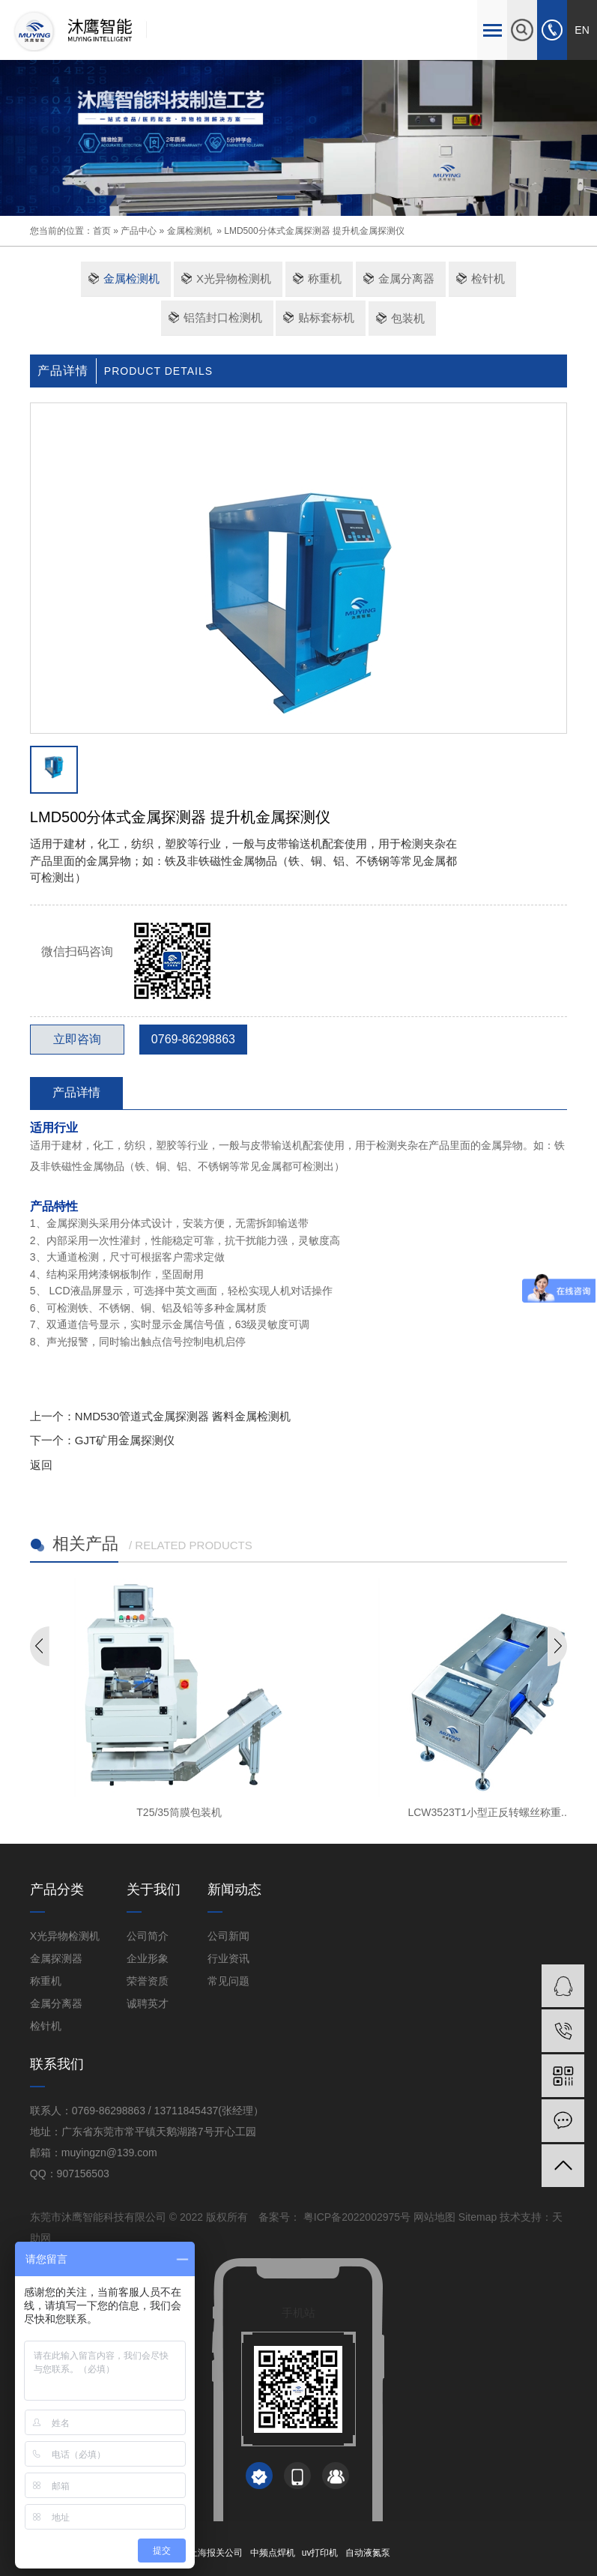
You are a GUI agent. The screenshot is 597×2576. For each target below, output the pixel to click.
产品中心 (139, 231)
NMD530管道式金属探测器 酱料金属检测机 (183, 1416)
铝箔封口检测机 (223, 317)
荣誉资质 (148, 1981)
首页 (102, 231)
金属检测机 (189, 231)
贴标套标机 (326, 317)
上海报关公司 (216, 2553)
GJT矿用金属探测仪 (125, 1440)
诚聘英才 (148, 2003)
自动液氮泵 (367, 2553)
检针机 (488, 278)
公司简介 (148, 1936)
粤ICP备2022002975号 (355, 2217)
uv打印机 (320, 2553)
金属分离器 (406, 278)
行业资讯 (228, 1958)
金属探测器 (56, 1958)
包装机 (408, 318)
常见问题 (228, 1981)
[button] (286, 200)
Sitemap (477, 2217)
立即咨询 (77, 1039)
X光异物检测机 (233, 278)
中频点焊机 (272, 2553)
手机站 (298, 2312)
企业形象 (148, 1958)
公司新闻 (228, 1936)
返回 (41, 1465)
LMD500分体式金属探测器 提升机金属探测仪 (314, 231)
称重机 (325, 278)
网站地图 (434, 2217)
